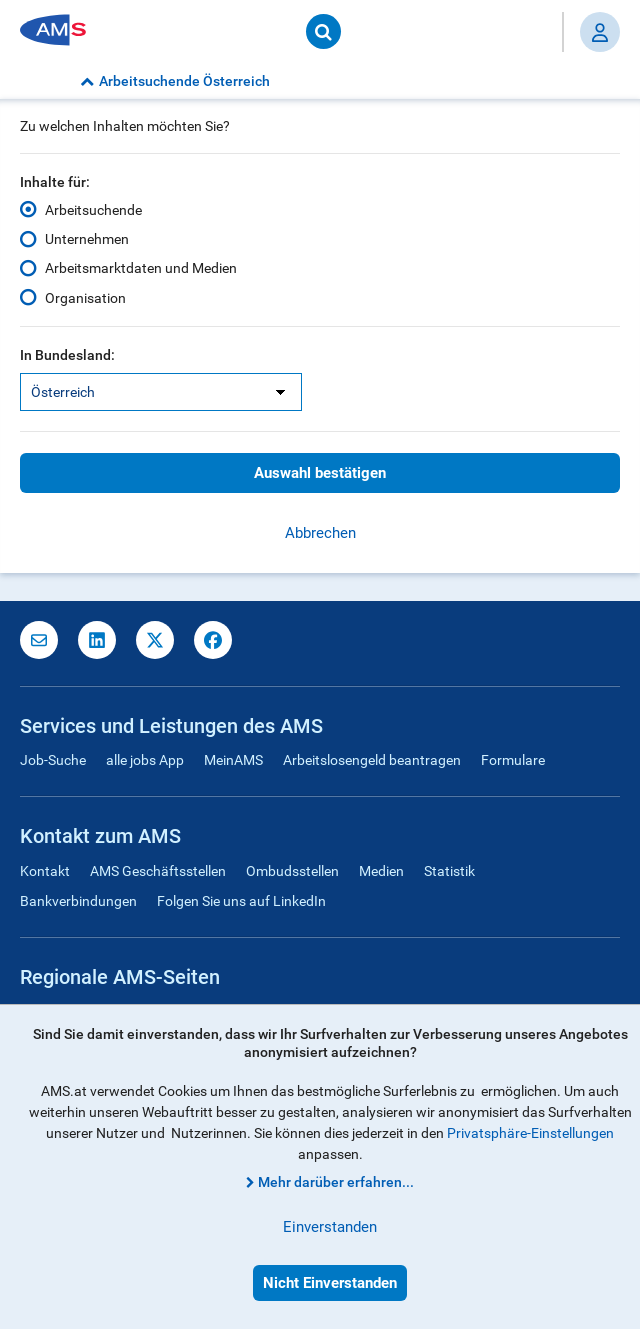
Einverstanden (330, 1227)
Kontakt (45, 871)
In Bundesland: (67, 355)
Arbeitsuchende (93, 210)
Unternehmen (87, 239)
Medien (381, 871)
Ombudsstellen (292, 871)
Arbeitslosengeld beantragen (372, 760)
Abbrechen (320, 533)
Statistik (449, 871)
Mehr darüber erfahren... (336, 1182)
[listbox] (161, 392)
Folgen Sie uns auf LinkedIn (241, 901)
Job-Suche (53, 760)
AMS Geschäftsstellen (158, 871)
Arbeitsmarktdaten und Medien (141, 268)
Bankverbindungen (78, 901)
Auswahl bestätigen (320, 473)
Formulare (513, 760)
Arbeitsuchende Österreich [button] (175, 81)
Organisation (85, 297)
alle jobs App (145, 760)
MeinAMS (233, 760)
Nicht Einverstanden (330, 1283)
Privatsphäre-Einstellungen (530, 1133)
